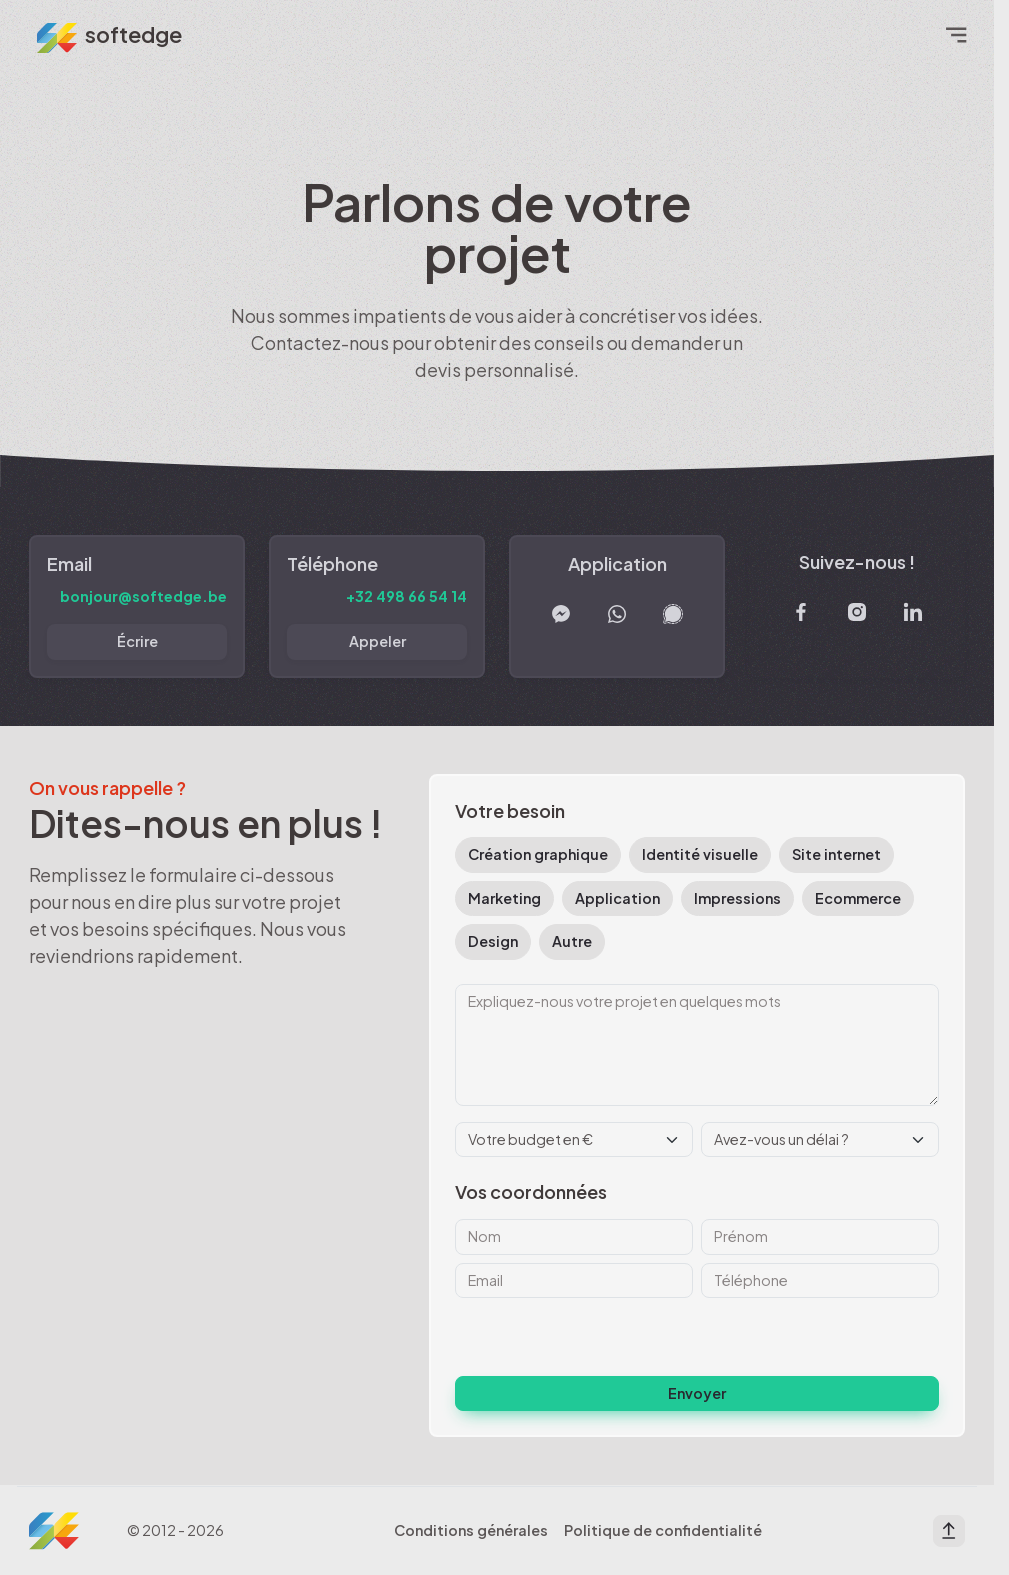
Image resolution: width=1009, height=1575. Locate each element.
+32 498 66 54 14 (406, 596)
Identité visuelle (700, 854)
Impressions (737, 898)
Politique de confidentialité (663, 1530)
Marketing (504, 898)
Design (493, 941)
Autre (572, 941)
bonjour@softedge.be (143, 596)
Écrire (137, 641)
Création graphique (538, 854)
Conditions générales (471, 1530)
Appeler (377, 641)
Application (617, 898)
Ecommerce (858, 898)
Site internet (836, 854)
